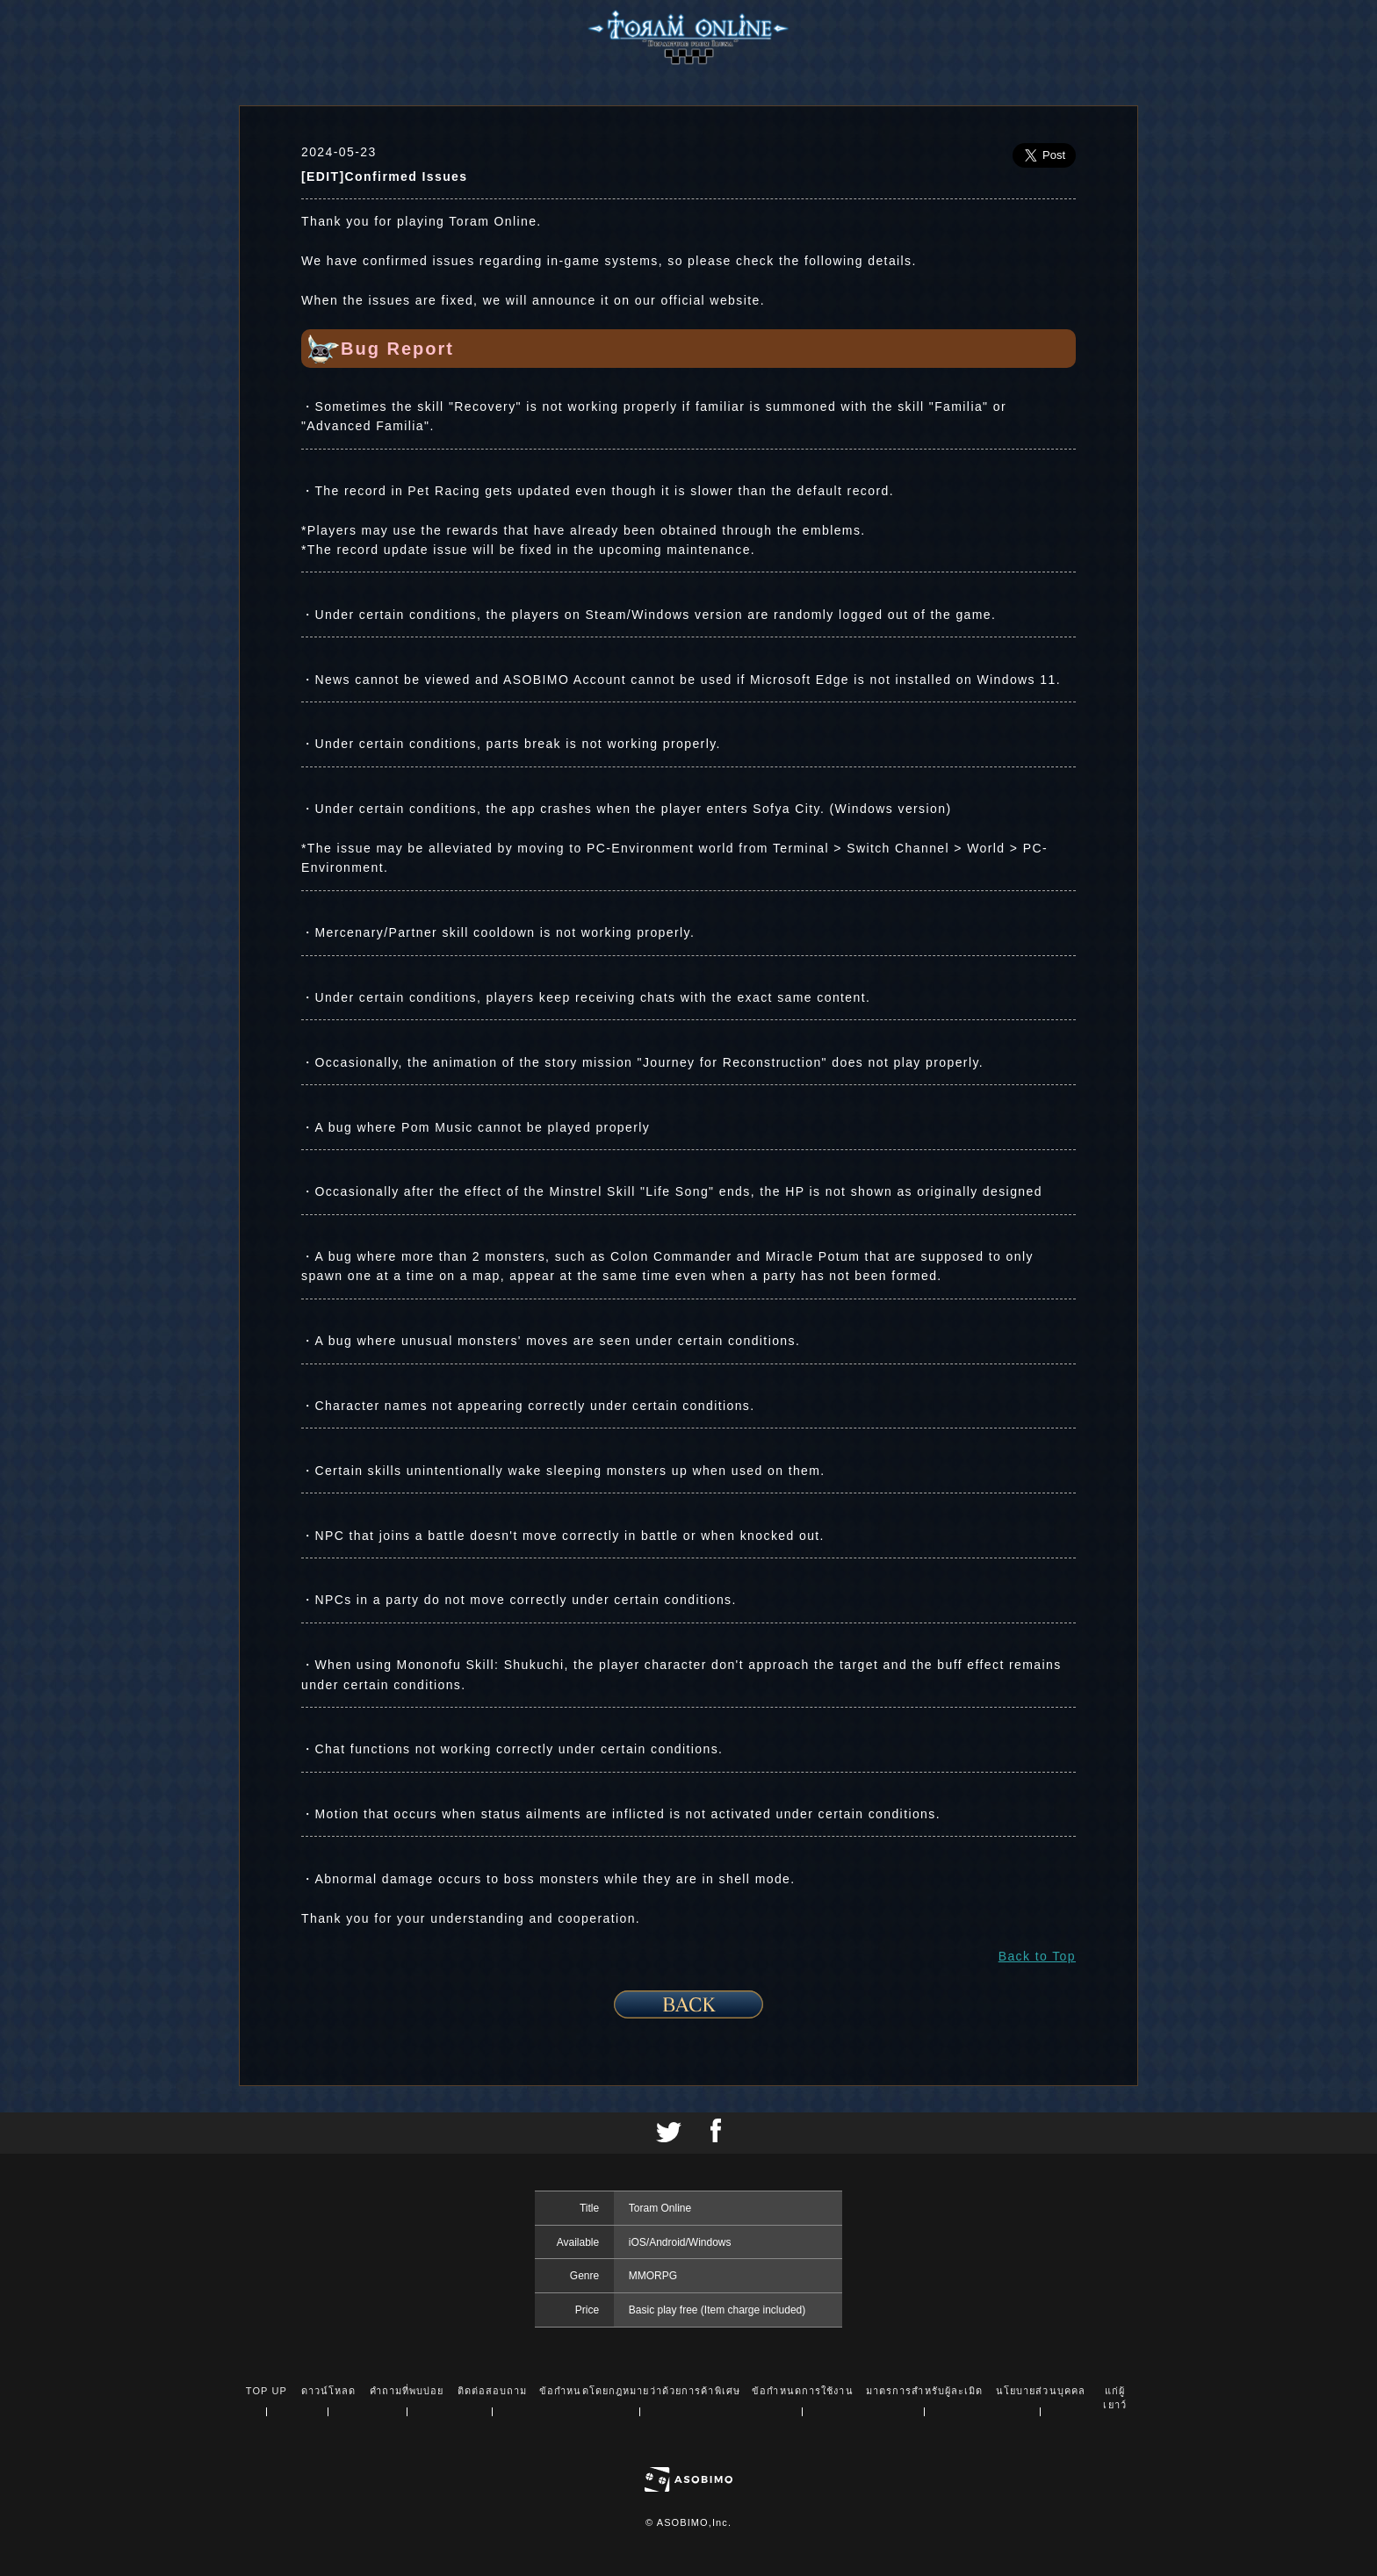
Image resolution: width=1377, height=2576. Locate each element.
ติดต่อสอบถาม (493, 2390)
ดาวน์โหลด (329, 2390)
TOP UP (266, 2390)
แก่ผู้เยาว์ (1114, 2398)
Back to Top (1037, 1956)
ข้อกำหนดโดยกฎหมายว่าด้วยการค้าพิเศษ (639, 2390)
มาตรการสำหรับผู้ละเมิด (925, 2390)
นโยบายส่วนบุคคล (1040, 2390)
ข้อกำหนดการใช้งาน (802, 2390)
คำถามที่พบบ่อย (407, 2390)
